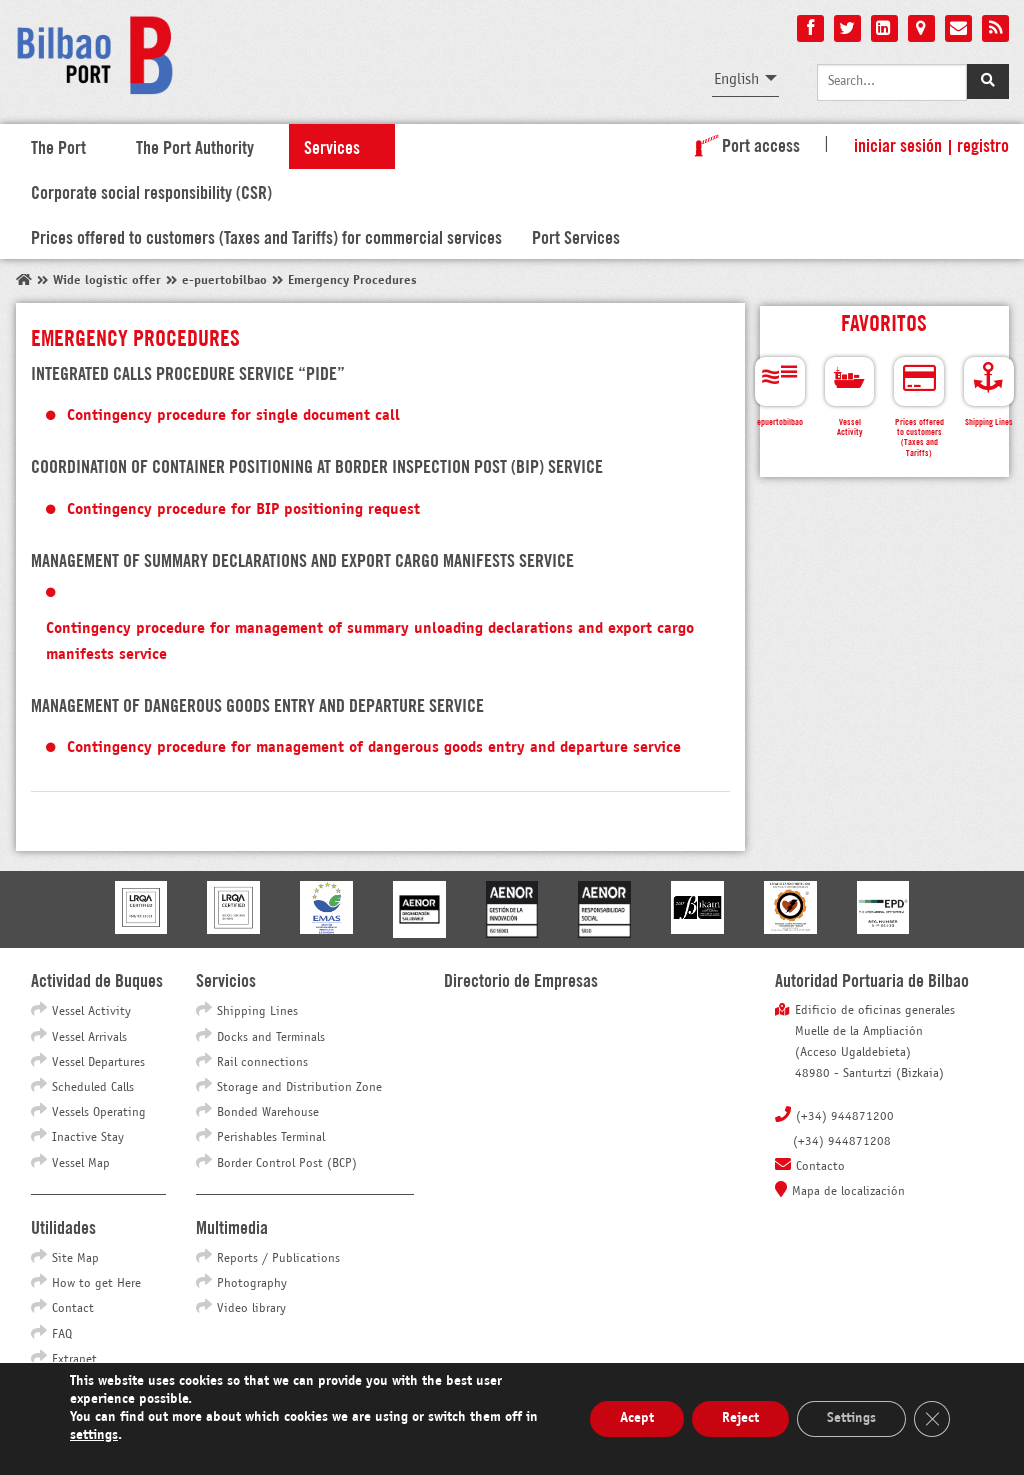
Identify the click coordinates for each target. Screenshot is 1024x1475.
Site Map (75, 1259)
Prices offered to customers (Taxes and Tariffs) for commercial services (266, 236)
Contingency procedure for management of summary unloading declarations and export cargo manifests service (370, 641)
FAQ (62, 1335)
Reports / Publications (278, 1259)
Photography (252, 1284)
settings (94, 1435)
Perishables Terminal (271, 1138)
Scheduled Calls (93, 1088)
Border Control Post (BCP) (287, 1164)
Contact (73, 1309)
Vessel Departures (98, 1063)
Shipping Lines (257, 1012)
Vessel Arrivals (89, 1038)
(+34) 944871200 (845, 1117)
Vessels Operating (99, 1113)
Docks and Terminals (271, 1038)
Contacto (820, 1167)
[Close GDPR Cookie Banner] (932, 1419)
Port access (743, 144)
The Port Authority (195, 146)
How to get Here (96, 1284)
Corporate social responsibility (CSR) (151, 191)
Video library (251, 1309)
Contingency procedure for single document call (233, 415)
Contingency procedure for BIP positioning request (243, 509)
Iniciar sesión (898, 144)
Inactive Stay (88, 1138)
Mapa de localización (848, 1192)
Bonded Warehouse (268, 1113)
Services (332, 146)
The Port (58, 146)
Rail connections (262, 1063)
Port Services (576, 236)
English (736, 79)
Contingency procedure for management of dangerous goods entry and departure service (374, 747)
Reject (740, 1418)
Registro (983, 144)
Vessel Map (81, 1164)
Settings (851, 1418)
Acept (637, 1418)
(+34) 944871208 (842, 1142)
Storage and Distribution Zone (299, 1088)
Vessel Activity (91, 1012)
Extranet (74, 1360)
